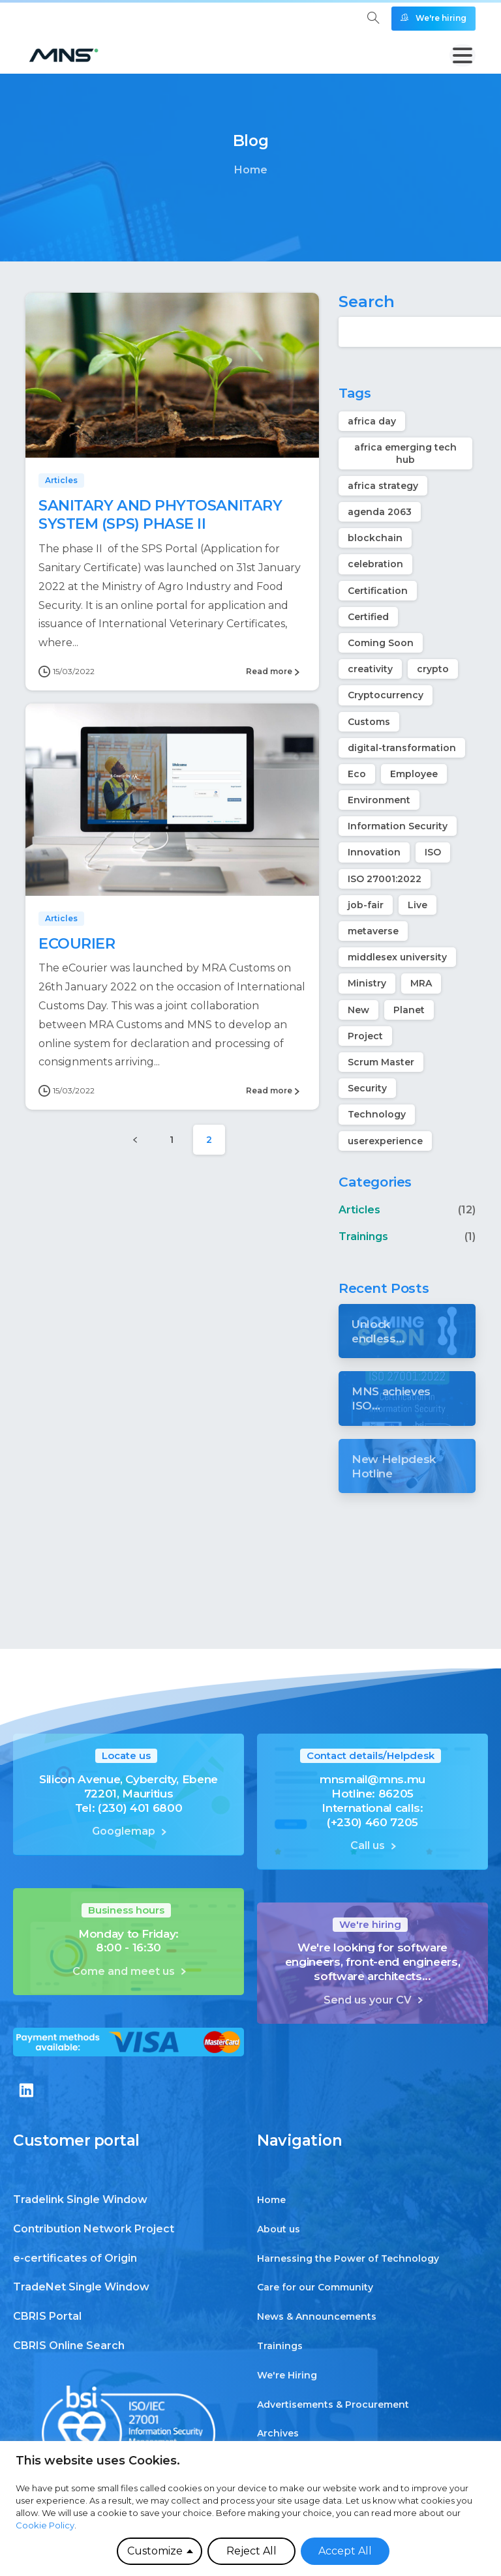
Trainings (363, 1236)
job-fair (366, 905)
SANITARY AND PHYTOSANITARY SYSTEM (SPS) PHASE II (160, 514)
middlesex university (397, 957)
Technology (377, 1114)
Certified (368, 617)
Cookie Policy (45, 2525)
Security (367, 1088)
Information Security (398, 826)
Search (367, 302)
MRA (421, 983)
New (358, 1010)
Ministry (367, 983)
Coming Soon (381, 643)
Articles (359, 1210)
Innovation (374, 852)
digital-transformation (402, 748)
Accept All (345, 2551)
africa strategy (383, 486)
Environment (379, 800)
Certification (378, 591)
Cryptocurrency (385, 695)
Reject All (251, 2551)
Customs (369, 722)
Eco (357, 774)
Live (417, 905)
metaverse (373, 931)
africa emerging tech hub (405, 453)
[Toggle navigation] (462, 55)
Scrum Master (381, 1062)
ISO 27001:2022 (384, 879)
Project (365, 1036)
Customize (155, 2551)
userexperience (385, 1141)
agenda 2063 (380, 512)
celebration (375, 564)
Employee (414, 774)
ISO (433, 852)
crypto (433, 669)
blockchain (375, 538)
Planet (409, 1010)
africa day (372, 421)
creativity (370, 669)
